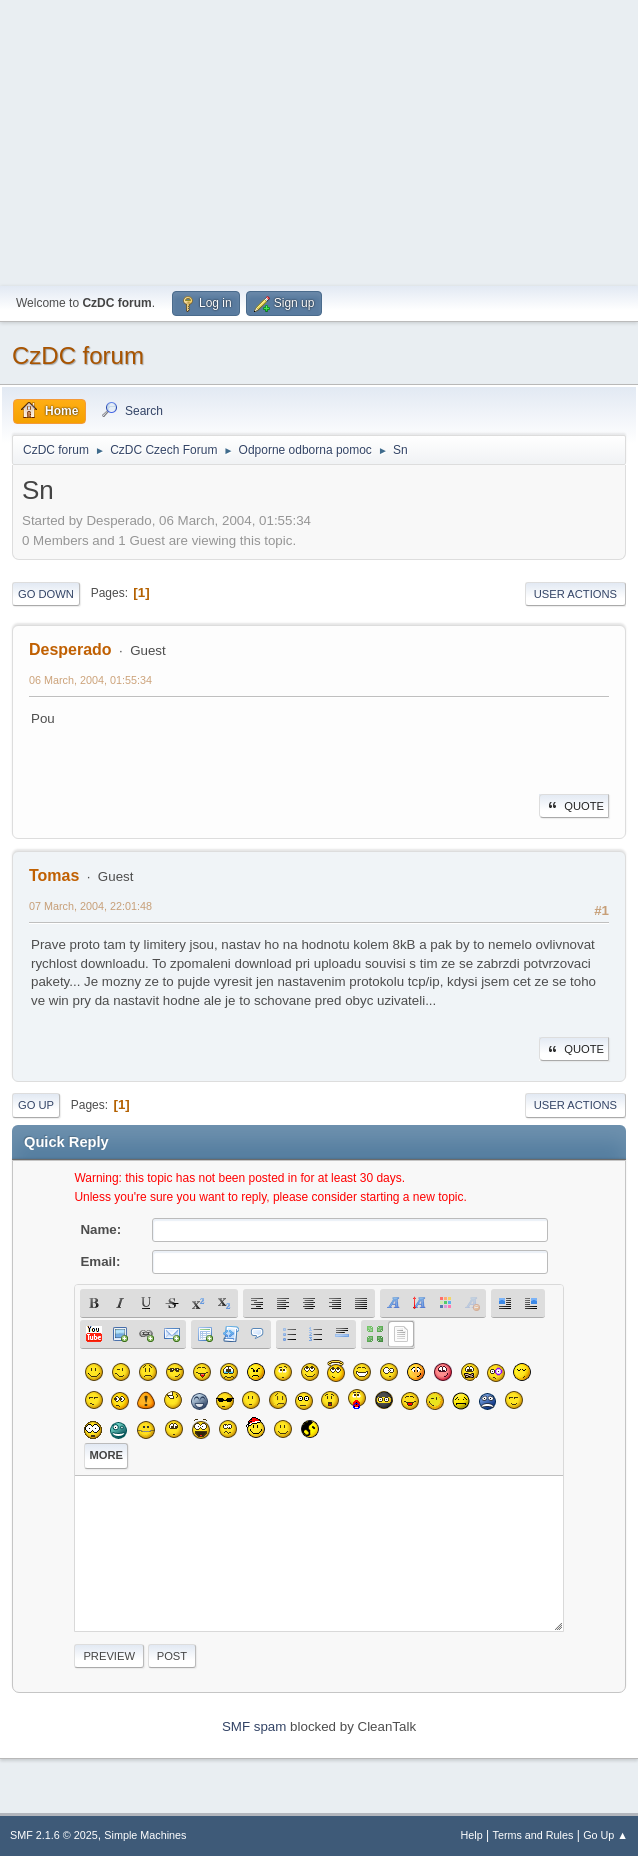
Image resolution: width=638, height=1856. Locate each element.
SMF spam (254, 1726)
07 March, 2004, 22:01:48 (90, 906)
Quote (574, 806)
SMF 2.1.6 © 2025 (54, 1835)
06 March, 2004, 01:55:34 (90, 680)
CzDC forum (78, 355)
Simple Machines (145, 1835)
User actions (575, 594)
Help (472, 1835)
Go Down (46, 594)
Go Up (36, 1105)
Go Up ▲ (605, 1835)
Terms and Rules (533, 1835)
